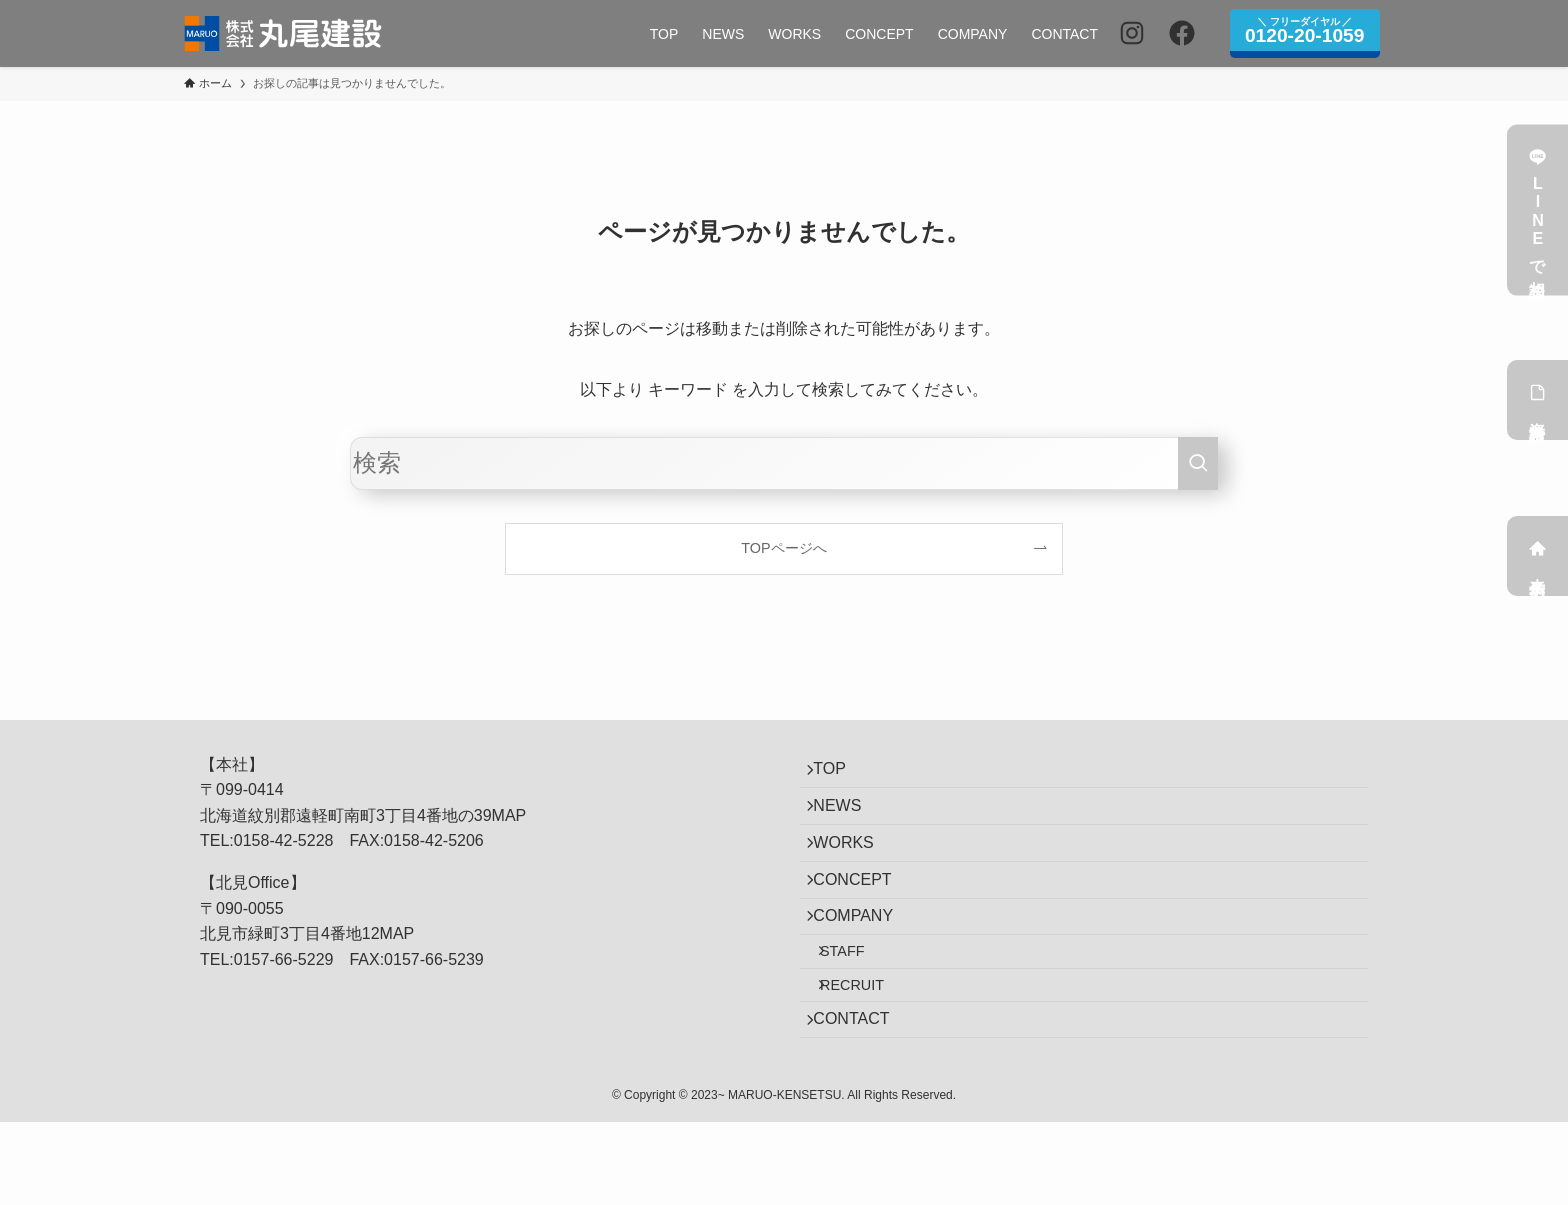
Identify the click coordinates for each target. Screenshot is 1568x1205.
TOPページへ (783, 548)
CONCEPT (863, 916)
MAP (509, 815)
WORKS (854, 868)
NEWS (848, 821)
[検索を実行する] (1198, 463)
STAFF (858, 1009)
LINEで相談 (1538, 210)
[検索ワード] (784, 463)
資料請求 (1538, 400)
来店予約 (1538, 556)
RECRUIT (868, 1052)
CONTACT (862, 1096)
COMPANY (864, 963)
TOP (840, 774)
